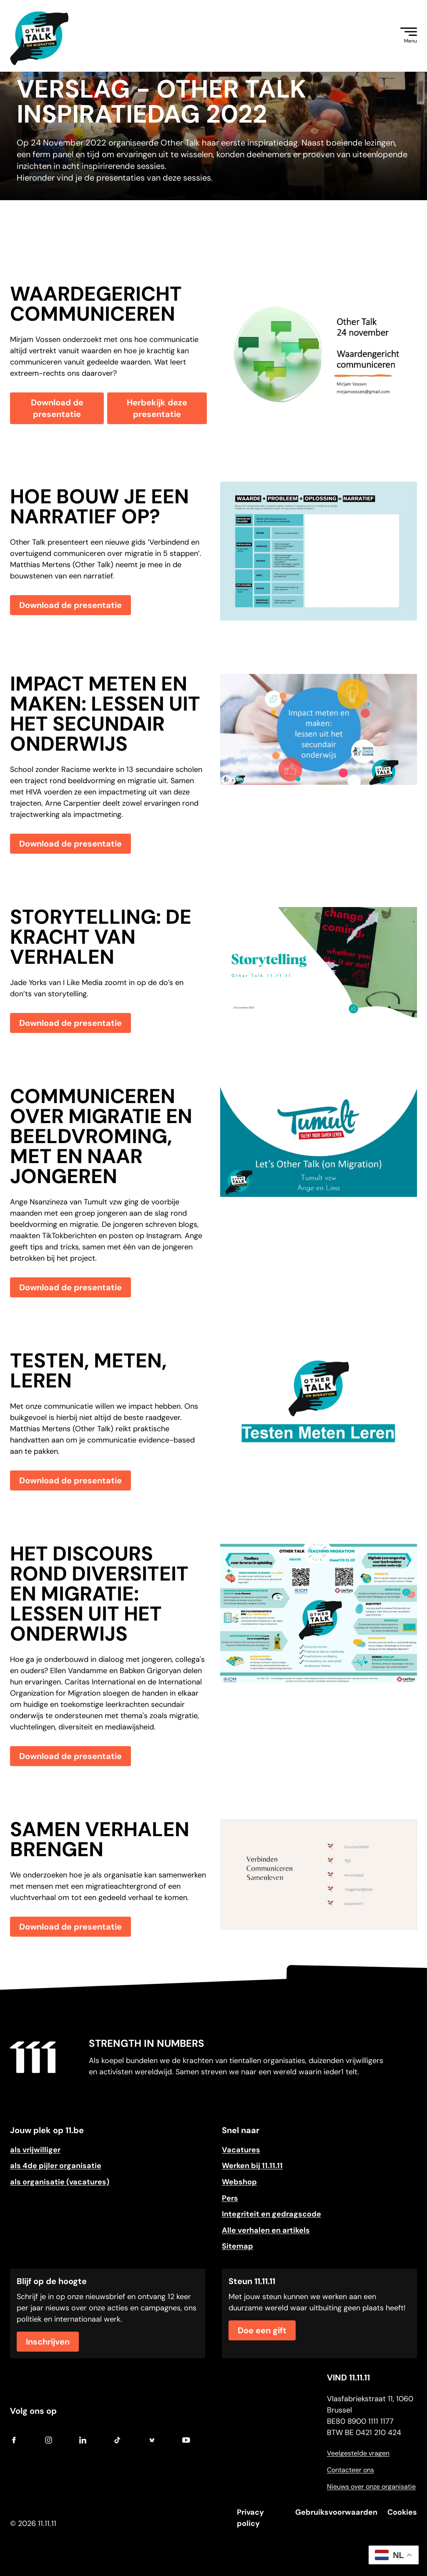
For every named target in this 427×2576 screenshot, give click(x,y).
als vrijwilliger (35, 2150)
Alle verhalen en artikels (266, 2230)
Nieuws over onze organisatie (371, 2486)
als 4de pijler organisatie (55, 2166)
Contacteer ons (350, 2469)
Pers (230, 2198)
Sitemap (237, 2246)
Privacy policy (250, 2517)
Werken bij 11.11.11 (252, 2166)
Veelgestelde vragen (358, 2453)
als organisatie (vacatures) (59, 2182)
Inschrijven (48, 2341)
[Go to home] (32, 2057)
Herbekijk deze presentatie (157, 408)
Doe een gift (262, 2330)
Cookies (402, 2512)
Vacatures (241, 2150)
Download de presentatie (57, 408)
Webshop (239, 2182)
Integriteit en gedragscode (271, 2214)
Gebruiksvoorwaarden (336, 2512)
